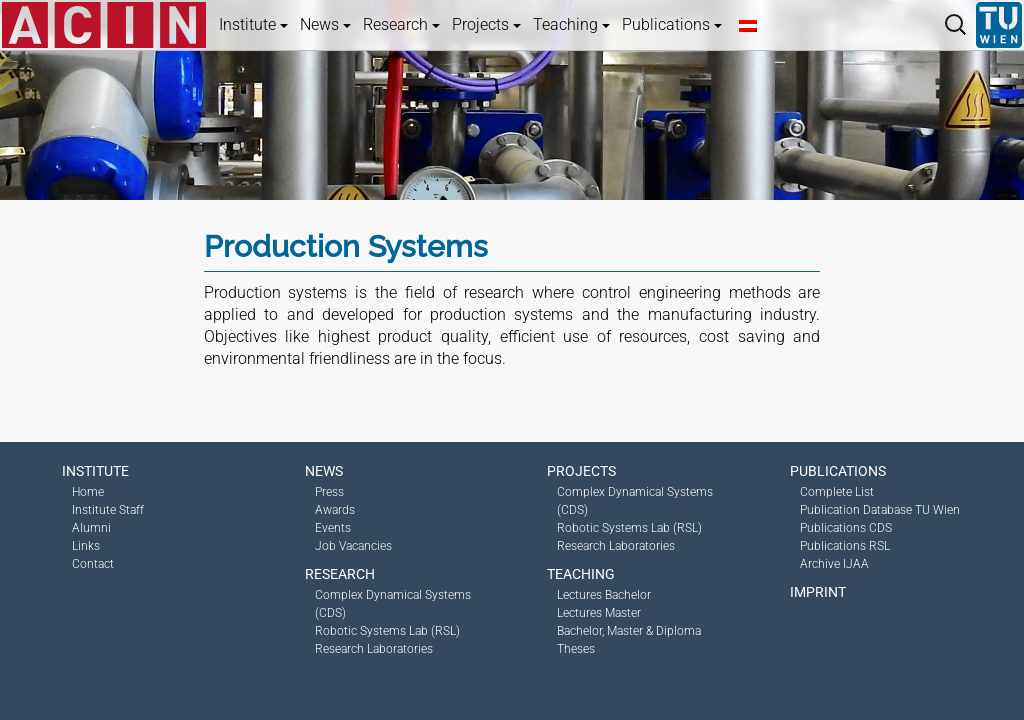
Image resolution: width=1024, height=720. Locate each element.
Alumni (91, 528)
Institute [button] (253, 24)
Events (333, 528)
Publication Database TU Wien (880, 510)
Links (86, 546)
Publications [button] (672, 24)
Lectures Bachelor (604, 595)
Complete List (837, 492)
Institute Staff (108, 510)
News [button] (325, 24)
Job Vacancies (353, 546)
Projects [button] (486, 24)
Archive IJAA (834, 564)
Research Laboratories (374, 649)
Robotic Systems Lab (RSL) (387, 631)
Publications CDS (846, 528)
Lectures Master (599, 613)
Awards (335, 510)
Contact (93, 564)
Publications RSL (845, 546)
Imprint (818, 592)
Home (88, 492)
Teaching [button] (571, 24)
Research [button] (401, 24)
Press (329, 492)
